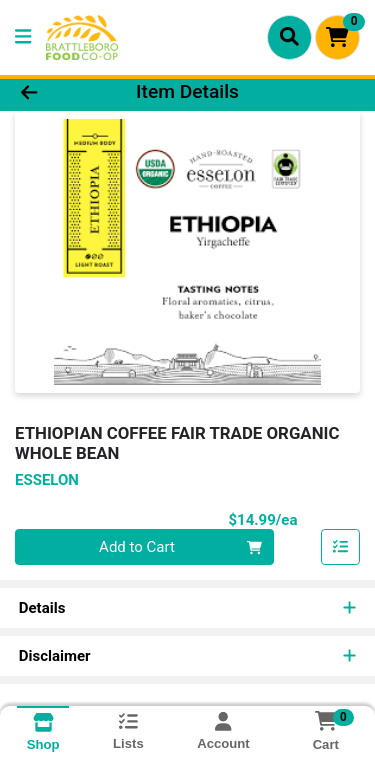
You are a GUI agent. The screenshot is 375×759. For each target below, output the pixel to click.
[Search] (289, 37)
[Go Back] (58, 92)
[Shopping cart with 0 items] (337, 37)
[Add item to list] (341, 547)
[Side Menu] (23, 37)
